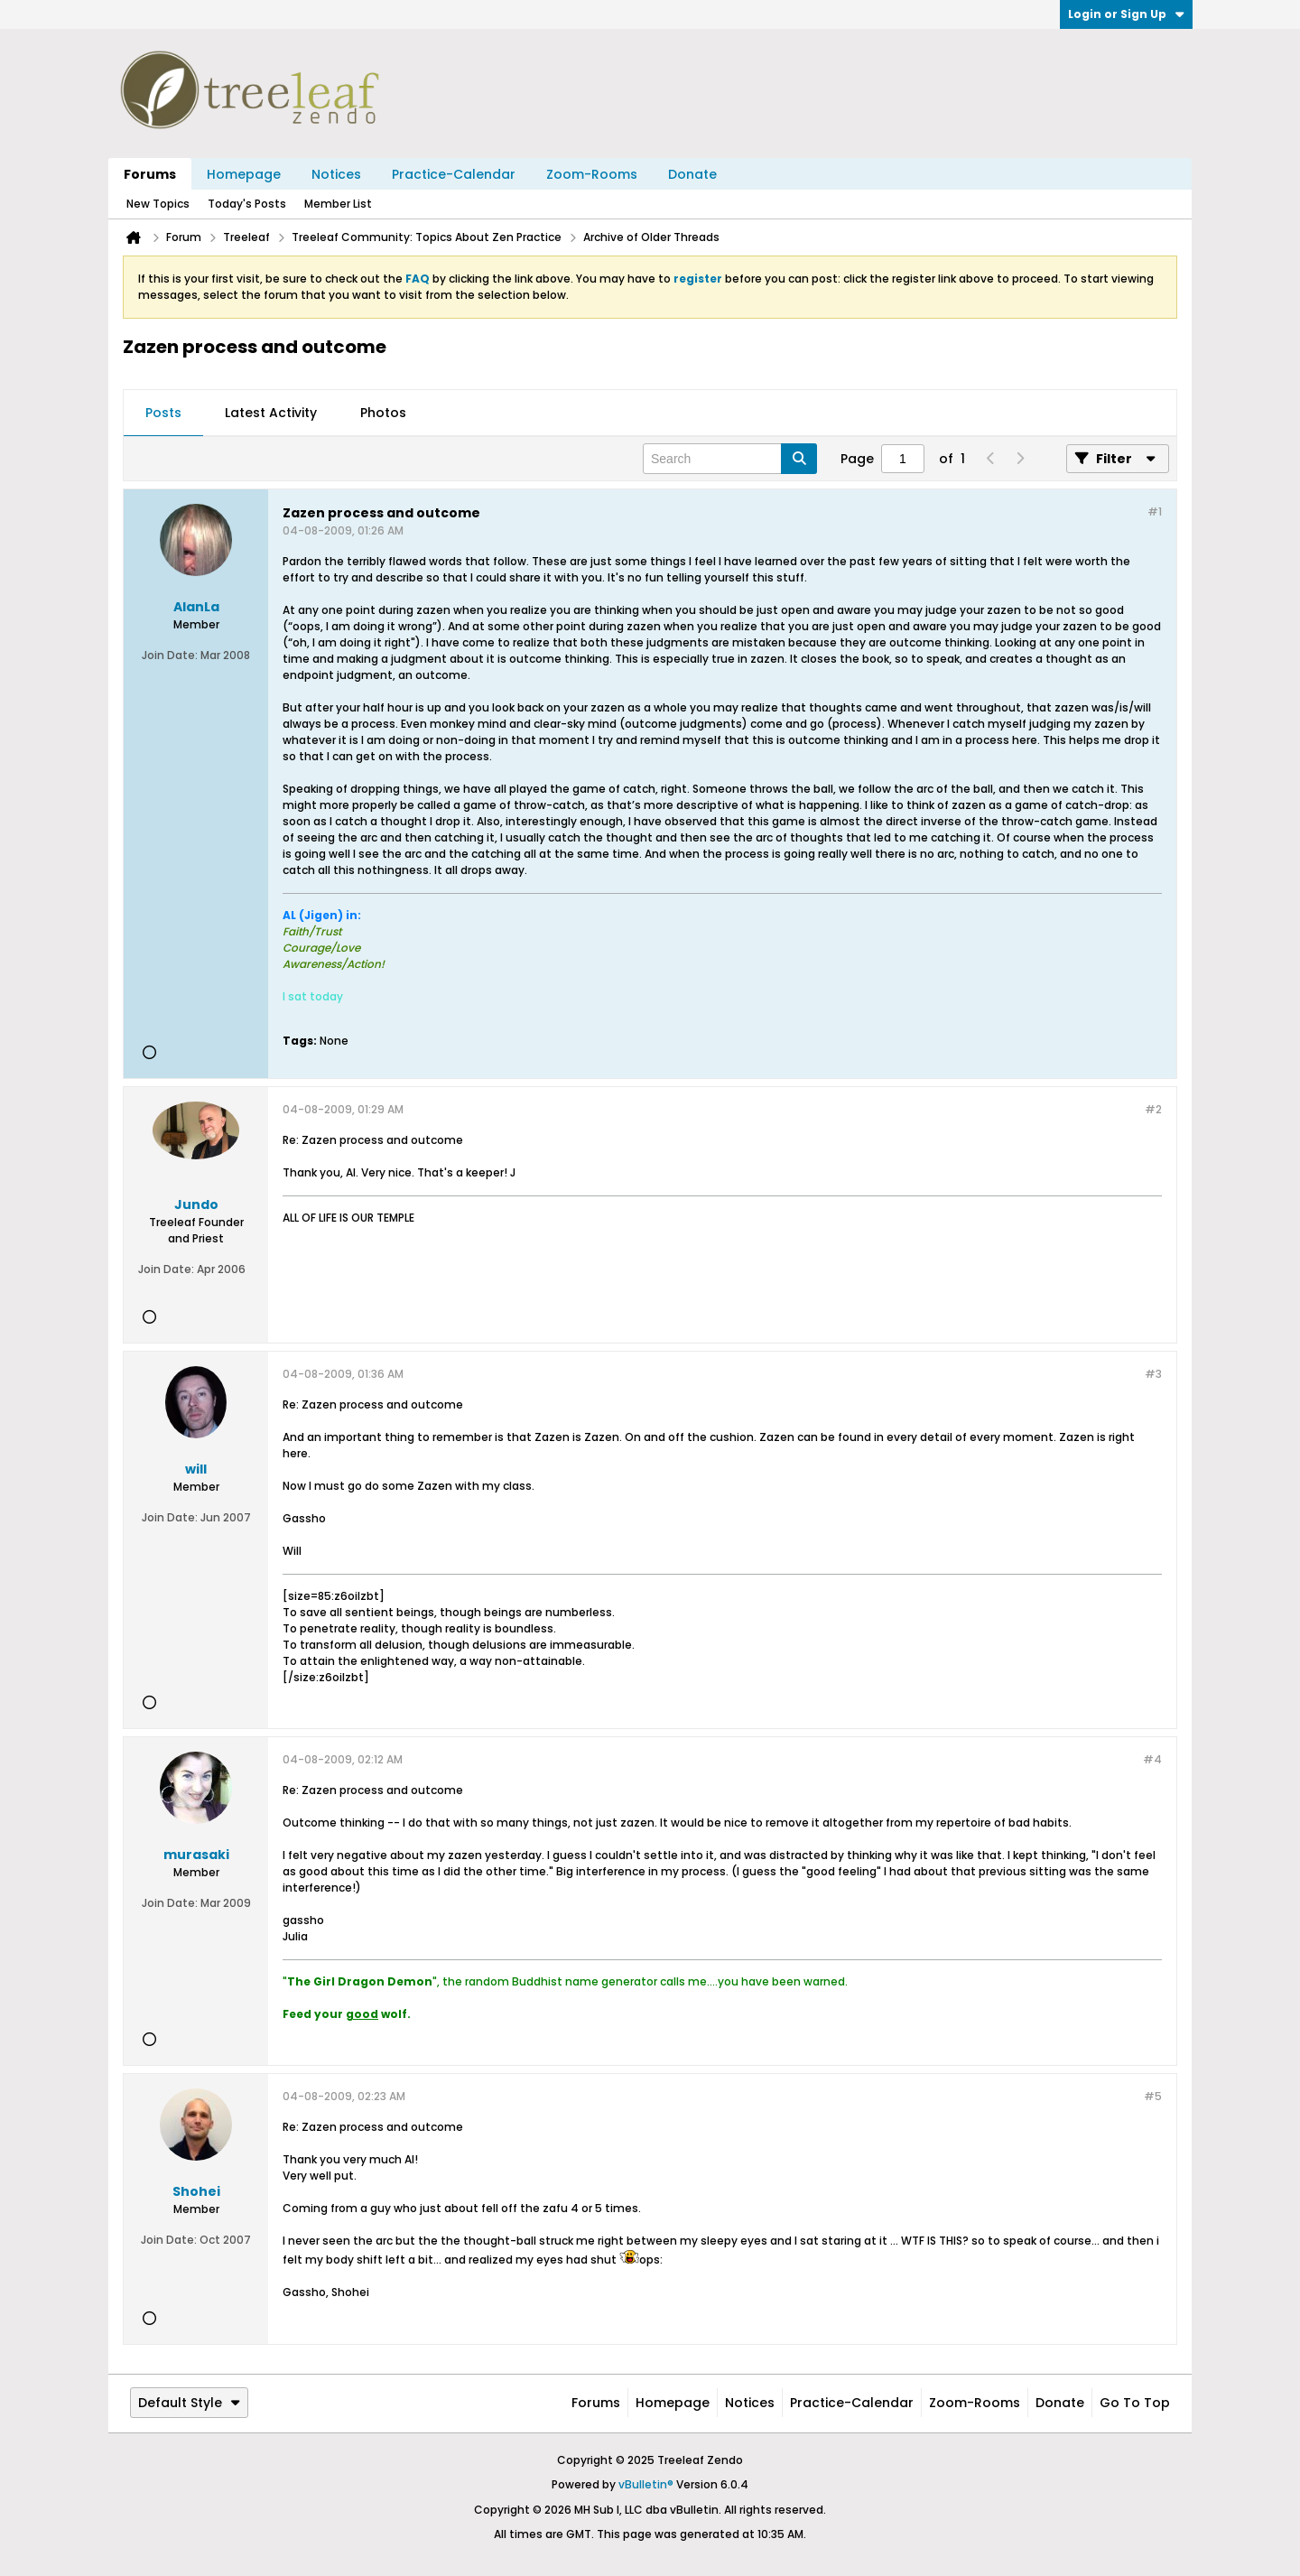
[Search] (730, 458)
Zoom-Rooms (591, 174)
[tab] (163, 413)
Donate (692, 174)
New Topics (158, 203)
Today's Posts (247, 203)
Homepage (244, 174)
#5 (1153, 2096)
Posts (163, 413)
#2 (1153, 1109)
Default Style (189, 2403)
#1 (1154, 511)
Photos (383, 413)
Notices (336, 174)
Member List (338, 203)
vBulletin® (645, 2484)
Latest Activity (271, 413)
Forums (150, 174)
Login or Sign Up (1126, 14)
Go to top (1135, 2403)
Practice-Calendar (453, 174)
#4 (1152, 1759)
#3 (1153, 1373)
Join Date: (170, 655)
